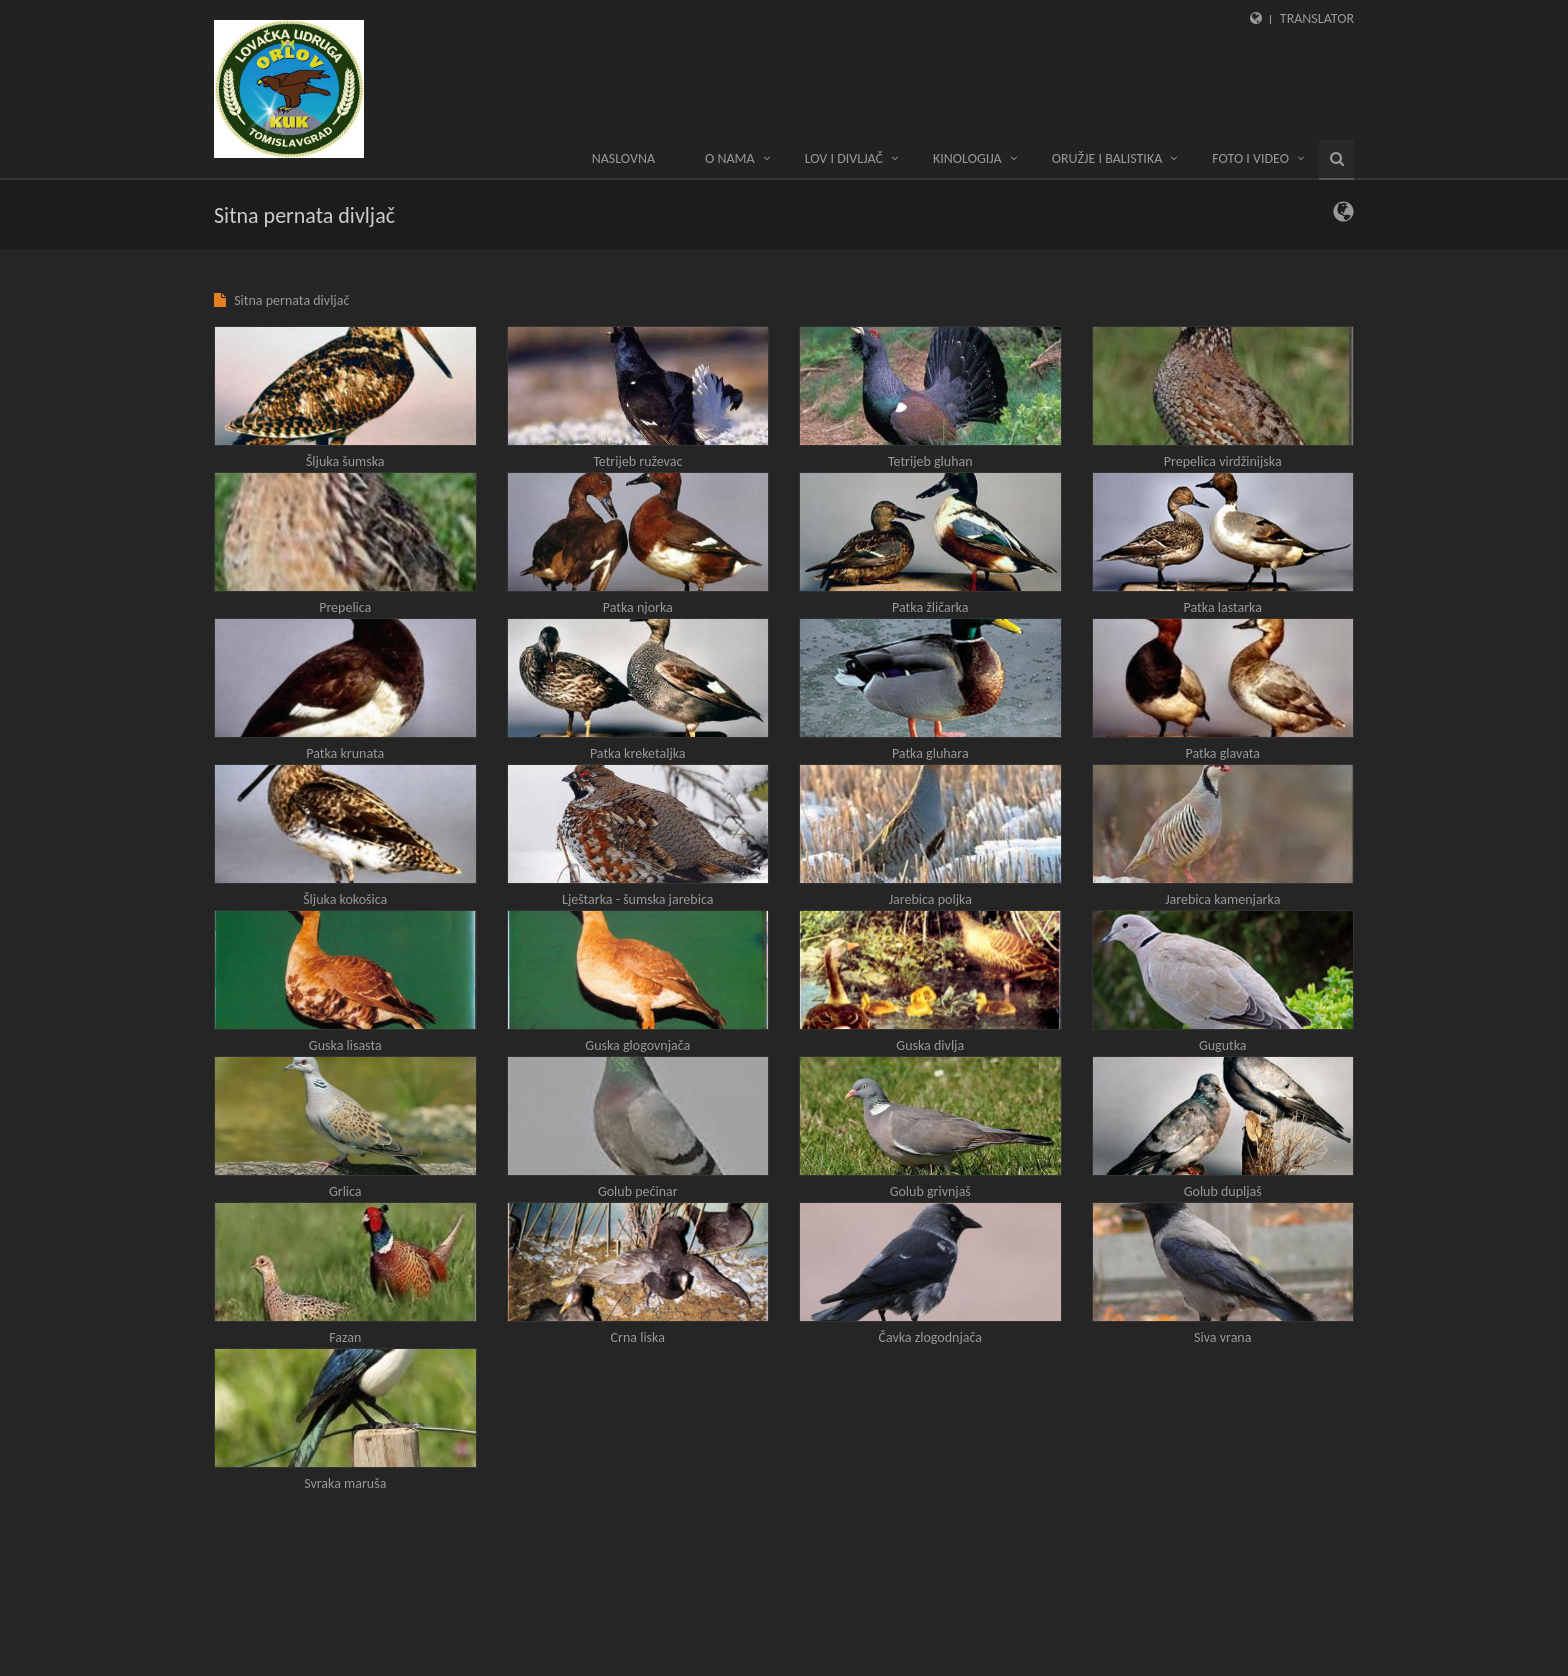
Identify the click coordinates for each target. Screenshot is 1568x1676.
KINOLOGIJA (967, 158)
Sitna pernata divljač (291, 300)
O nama (730, 158)
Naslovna (623, 158)
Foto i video (1250, 158)
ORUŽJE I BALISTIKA (1107, 158)
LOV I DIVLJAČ (844, 158)
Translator (1317, 18)
